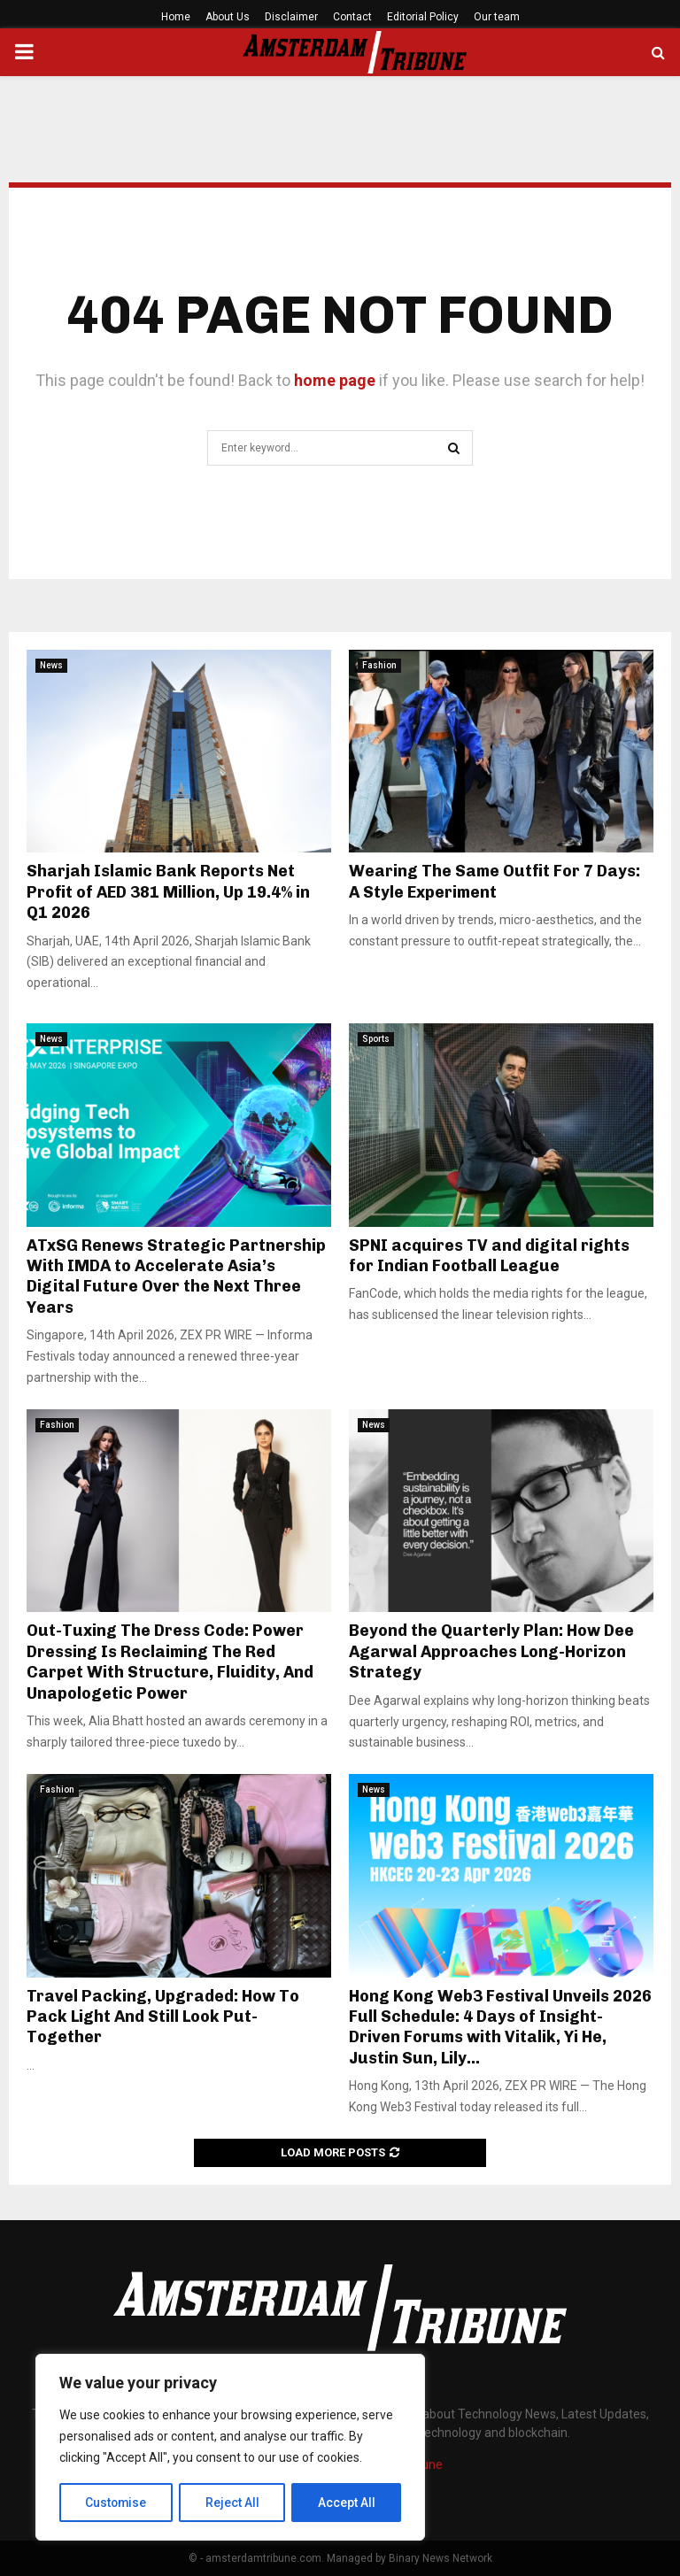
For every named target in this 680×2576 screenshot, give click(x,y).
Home (175, 17)
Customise (116, 2502)
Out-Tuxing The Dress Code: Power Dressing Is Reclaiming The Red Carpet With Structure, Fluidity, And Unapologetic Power (170, 1661)
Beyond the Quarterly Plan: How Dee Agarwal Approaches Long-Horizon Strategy (491, 1651)
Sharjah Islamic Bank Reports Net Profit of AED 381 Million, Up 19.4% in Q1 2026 (168, 891)
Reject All (233, 2502)
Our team (497, 17)
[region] (230, 2448)
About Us (227, 17)
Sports (376, 1039)
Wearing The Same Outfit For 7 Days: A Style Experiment (494, 881)
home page (334, 380)
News (51, 665)
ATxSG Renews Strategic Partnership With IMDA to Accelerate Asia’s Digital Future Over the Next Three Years (176, 1276)
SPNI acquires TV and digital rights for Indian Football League (489, 1256)
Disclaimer (291, 17)
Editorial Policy (423, 17)
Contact (352, 17)
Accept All (346, 2502)
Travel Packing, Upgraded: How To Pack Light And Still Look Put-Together (163, 2017)
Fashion (379, 665)
